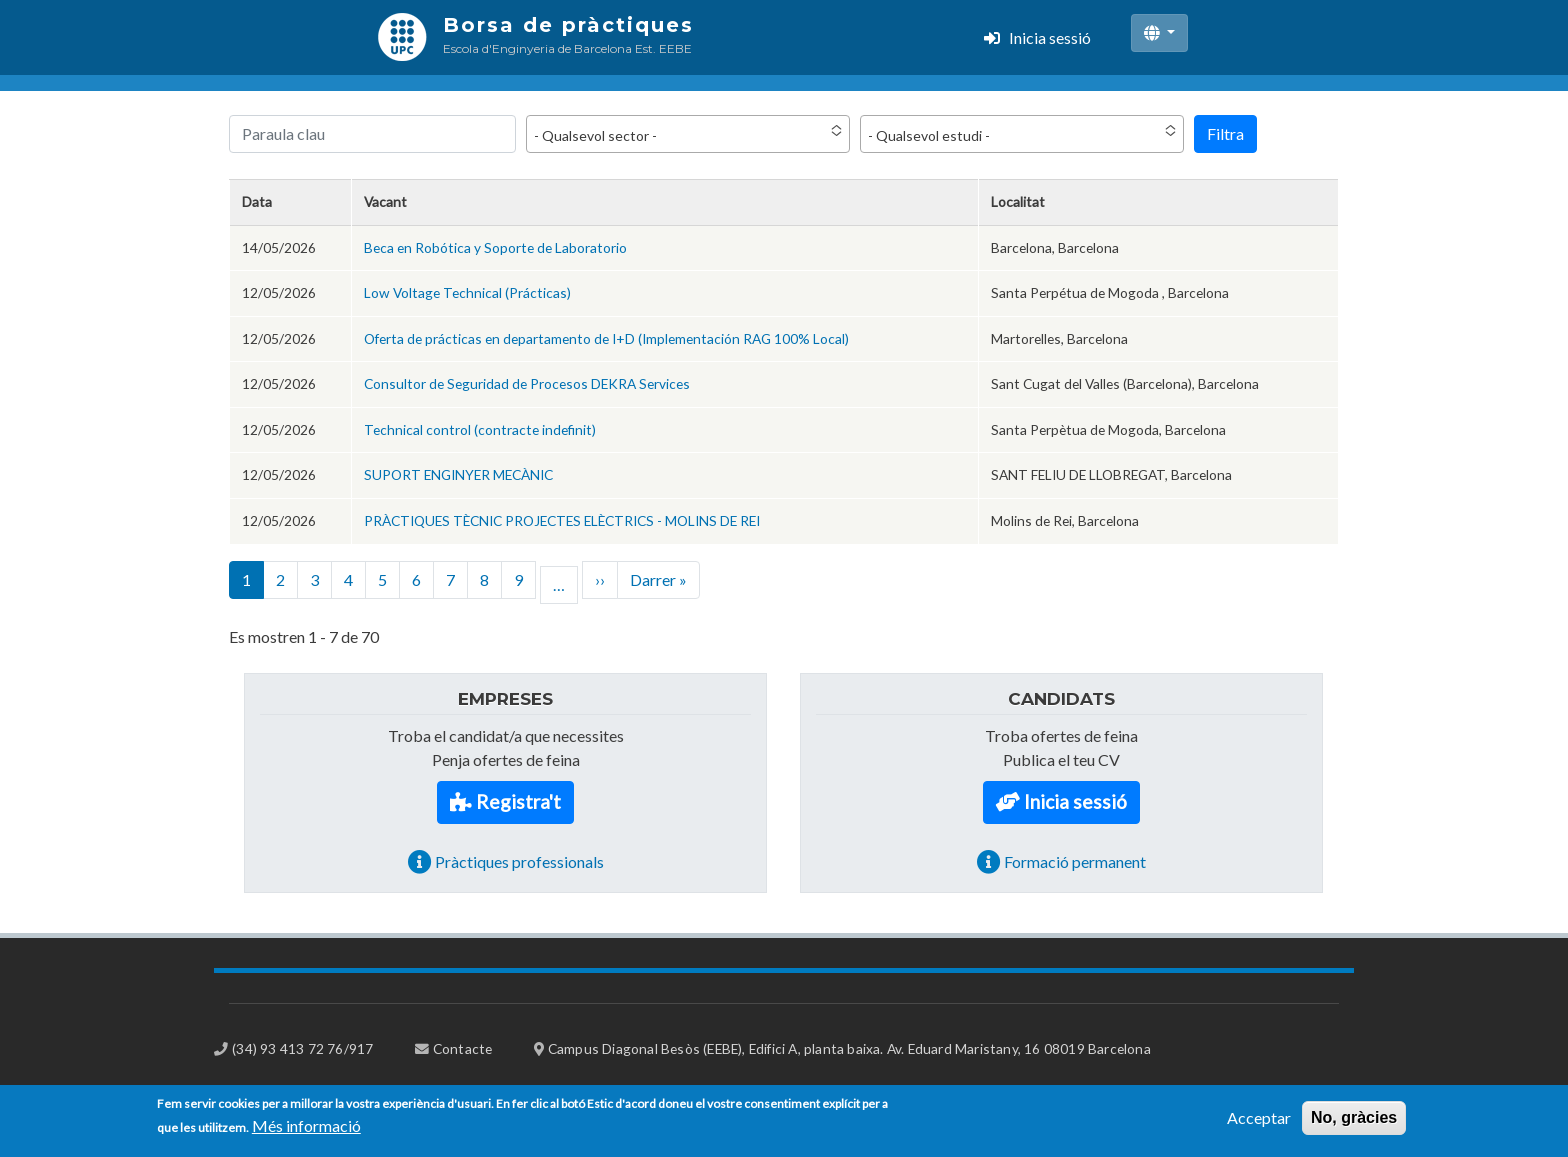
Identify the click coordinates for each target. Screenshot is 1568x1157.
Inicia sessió (1050, 37)
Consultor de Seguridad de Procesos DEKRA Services (527, 383)
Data (257, 201)
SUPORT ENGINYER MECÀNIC (458, 474)
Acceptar (1259, 1124)
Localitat (1018, 201)
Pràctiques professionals (519, 861)
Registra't (518, 801)
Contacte (463, 1048)
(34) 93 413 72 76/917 (302, 1048)
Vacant (385, 201)
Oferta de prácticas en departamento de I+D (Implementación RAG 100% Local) (606, 338)
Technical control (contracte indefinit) (480, 429)
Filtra (1225, 133)
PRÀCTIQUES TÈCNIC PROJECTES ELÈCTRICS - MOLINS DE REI (562, 520)
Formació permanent (1075, 861)
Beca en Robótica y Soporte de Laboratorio (495, 247)
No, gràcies (1354, 1124)
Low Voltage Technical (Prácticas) (467, 292)
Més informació (306, 1132)
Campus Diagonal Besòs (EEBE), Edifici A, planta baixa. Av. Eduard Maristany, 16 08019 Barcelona (849, 1048)
